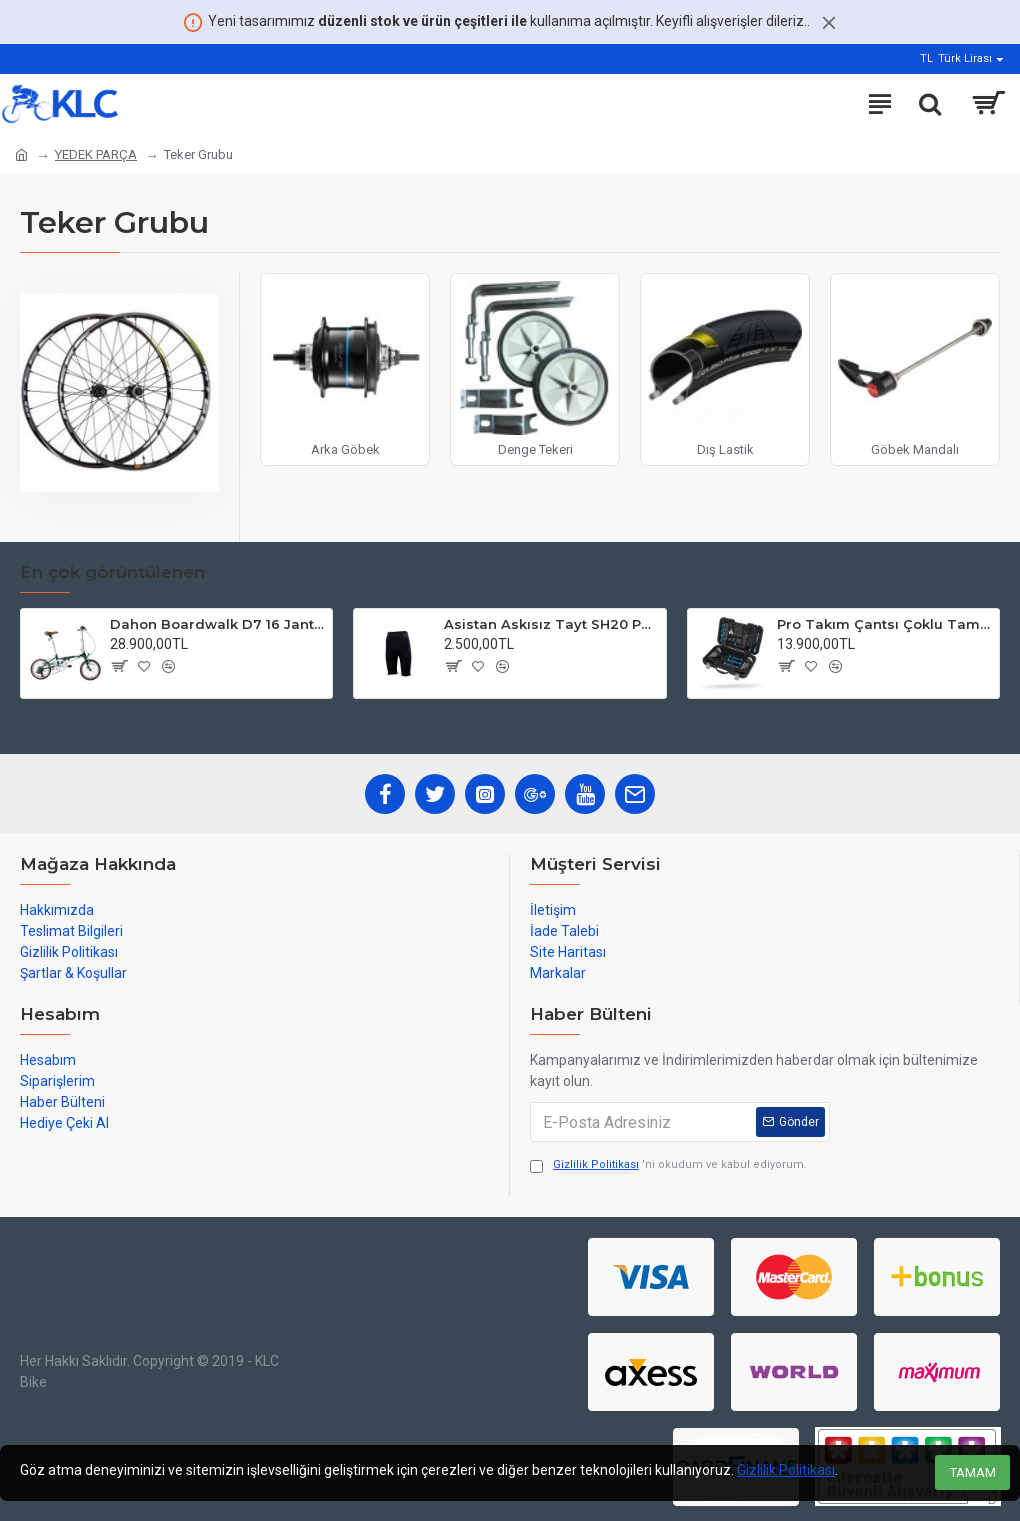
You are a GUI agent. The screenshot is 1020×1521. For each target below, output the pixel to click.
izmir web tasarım (354, 1371)
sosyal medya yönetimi (417, 1371)
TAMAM (973, 1472)
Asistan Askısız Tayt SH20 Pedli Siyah (551, 624)
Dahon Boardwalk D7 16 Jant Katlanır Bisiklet (217, 624)
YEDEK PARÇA (96, 154)
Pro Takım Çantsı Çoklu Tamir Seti (884, 624)
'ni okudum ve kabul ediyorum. (668, 1165)
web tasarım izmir (302, 1371)
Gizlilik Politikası (786, 1470)
